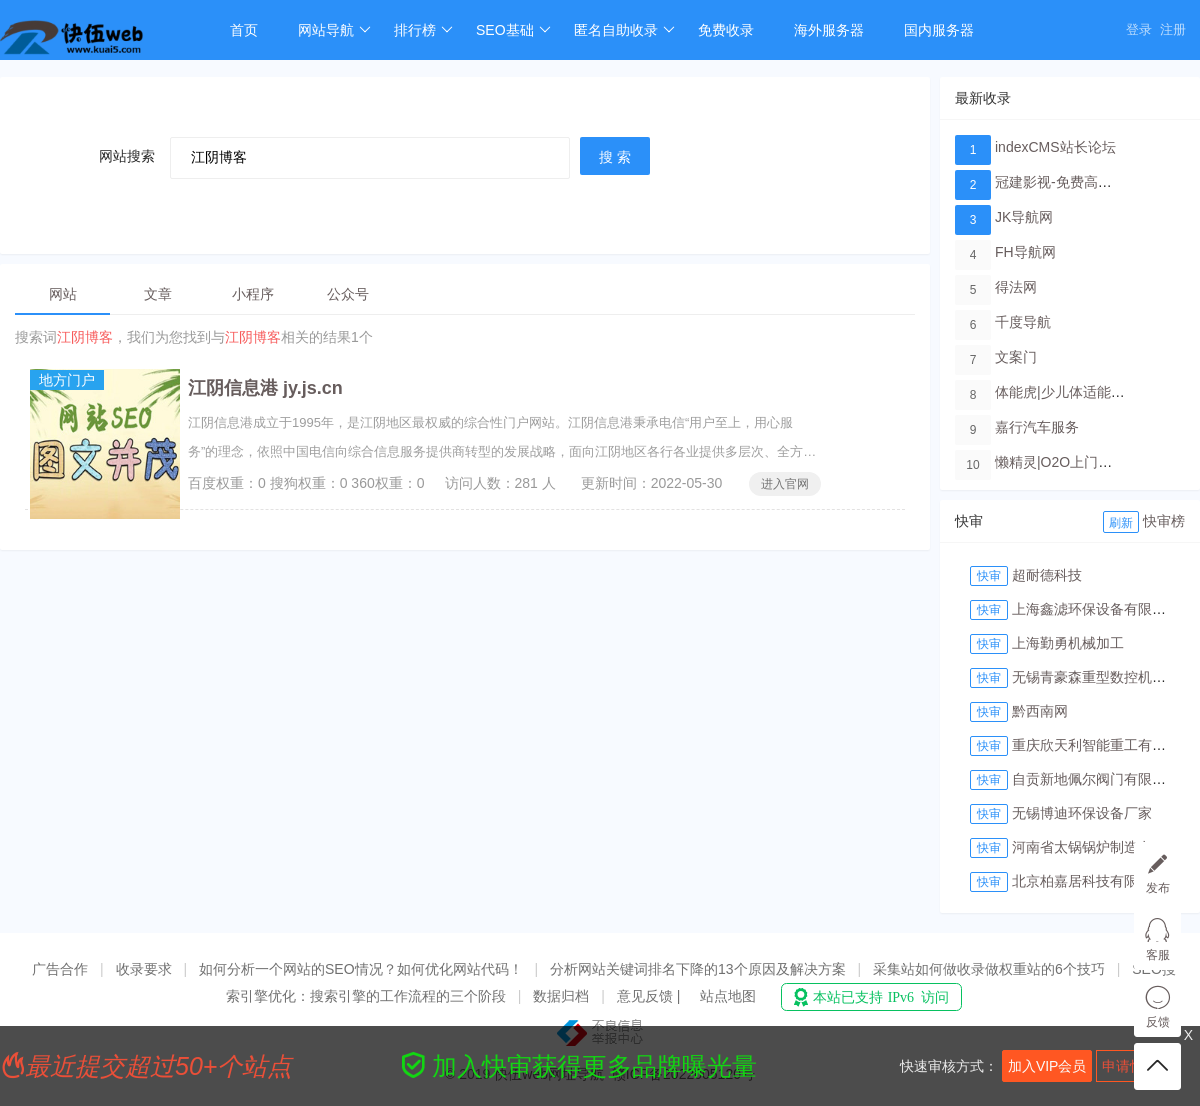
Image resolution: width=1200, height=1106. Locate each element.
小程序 (253, 294)
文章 (158, 294)
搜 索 (615, 157)
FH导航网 (1025, 252)
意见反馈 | (650, 996)
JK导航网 (1024, 217)
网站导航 (334, 30)
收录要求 (144, 969)
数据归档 (561, 996)
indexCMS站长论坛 (1055, 147)
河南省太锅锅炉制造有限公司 (1103, 847)
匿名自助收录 (624, 30)
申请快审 (1130, 1066)
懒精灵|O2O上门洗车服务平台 (1088, 462)
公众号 (348, 294)
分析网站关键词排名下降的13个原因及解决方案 (698, 969)
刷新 (1121, 523)
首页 (244, 30)
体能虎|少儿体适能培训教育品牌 (1095, 392)
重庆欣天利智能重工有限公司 (1103, 745)
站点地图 (728, 996)
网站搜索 (127, 156)
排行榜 (423, 30)
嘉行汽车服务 (1037, 427)
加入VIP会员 (1047, 1066)
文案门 (1016, 357)
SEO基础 (513, 30)
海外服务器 (829, 30)
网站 (63, 294)
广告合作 (60, 969)
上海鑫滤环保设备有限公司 (1096, 609)
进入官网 (785, 484)
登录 (1139, 29)
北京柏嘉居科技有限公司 (1089, 881)
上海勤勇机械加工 (1068, 643)
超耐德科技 (1047, 575)
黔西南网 (1040, 711)
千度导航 (1023, 322)
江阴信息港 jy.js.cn (265, 388)
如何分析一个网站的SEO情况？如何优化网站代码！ (361, 969)
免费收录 (726, 30)
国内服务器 (939, 30)
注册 (1173, 29)
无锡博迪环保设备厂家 (1082, 813)
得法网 (1016, 287)
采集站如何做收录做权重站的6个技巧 (989, 969)
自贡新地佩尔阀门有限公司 (1096, 779)
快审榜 (1164, 521)
